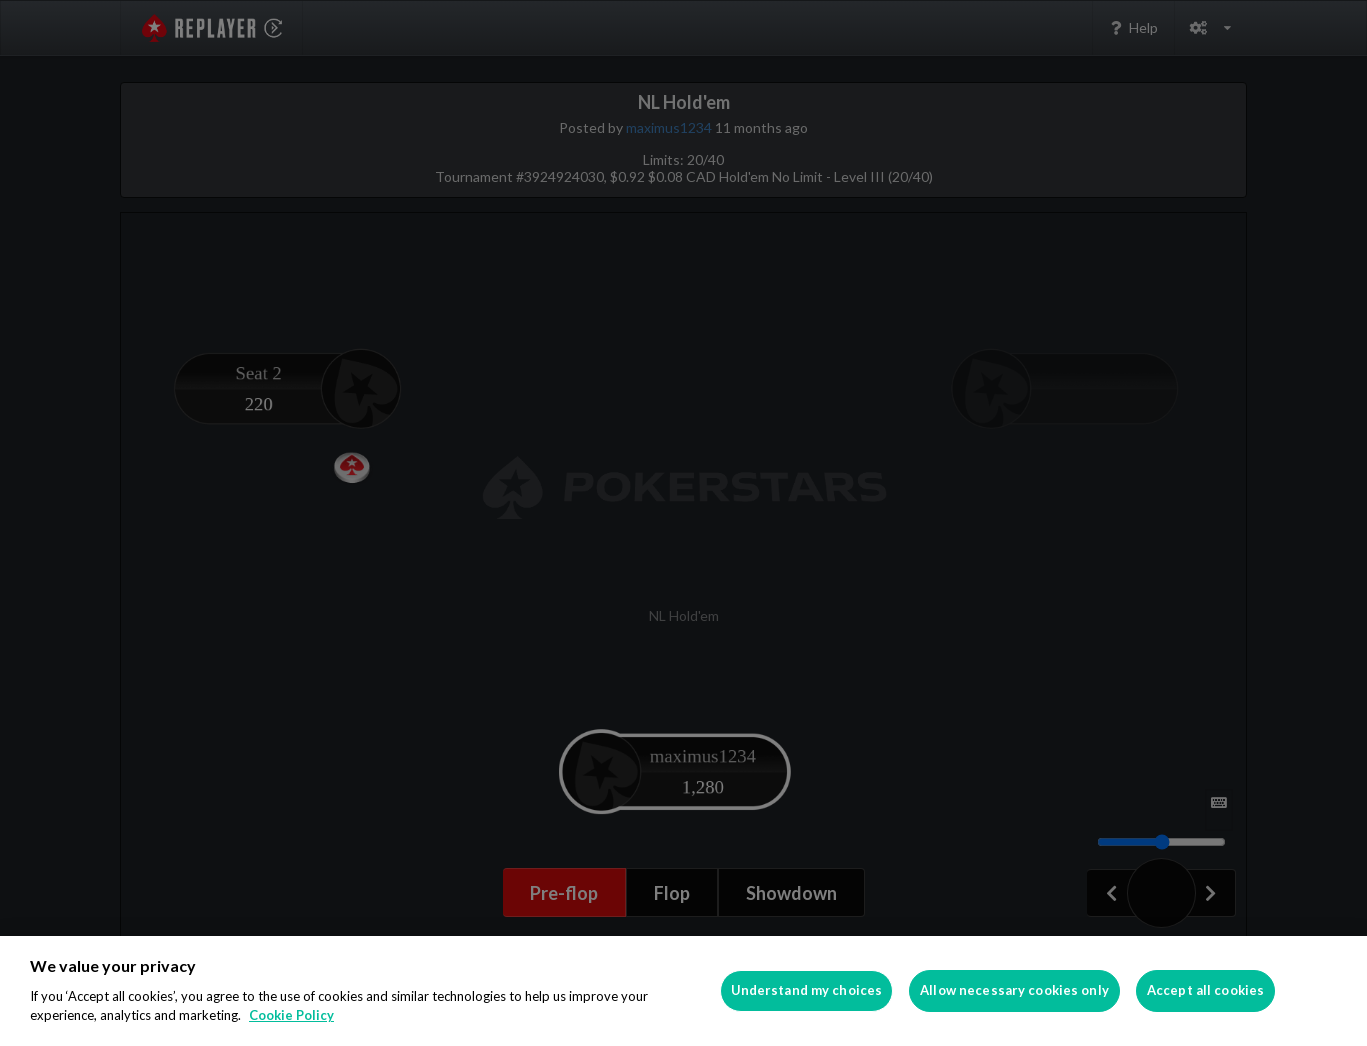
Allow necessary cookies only (1014, 990)
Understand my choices (807, 990)
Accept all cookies (1205, 990)
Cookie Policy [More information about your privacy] (291, 1015)
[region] (683, 991)
